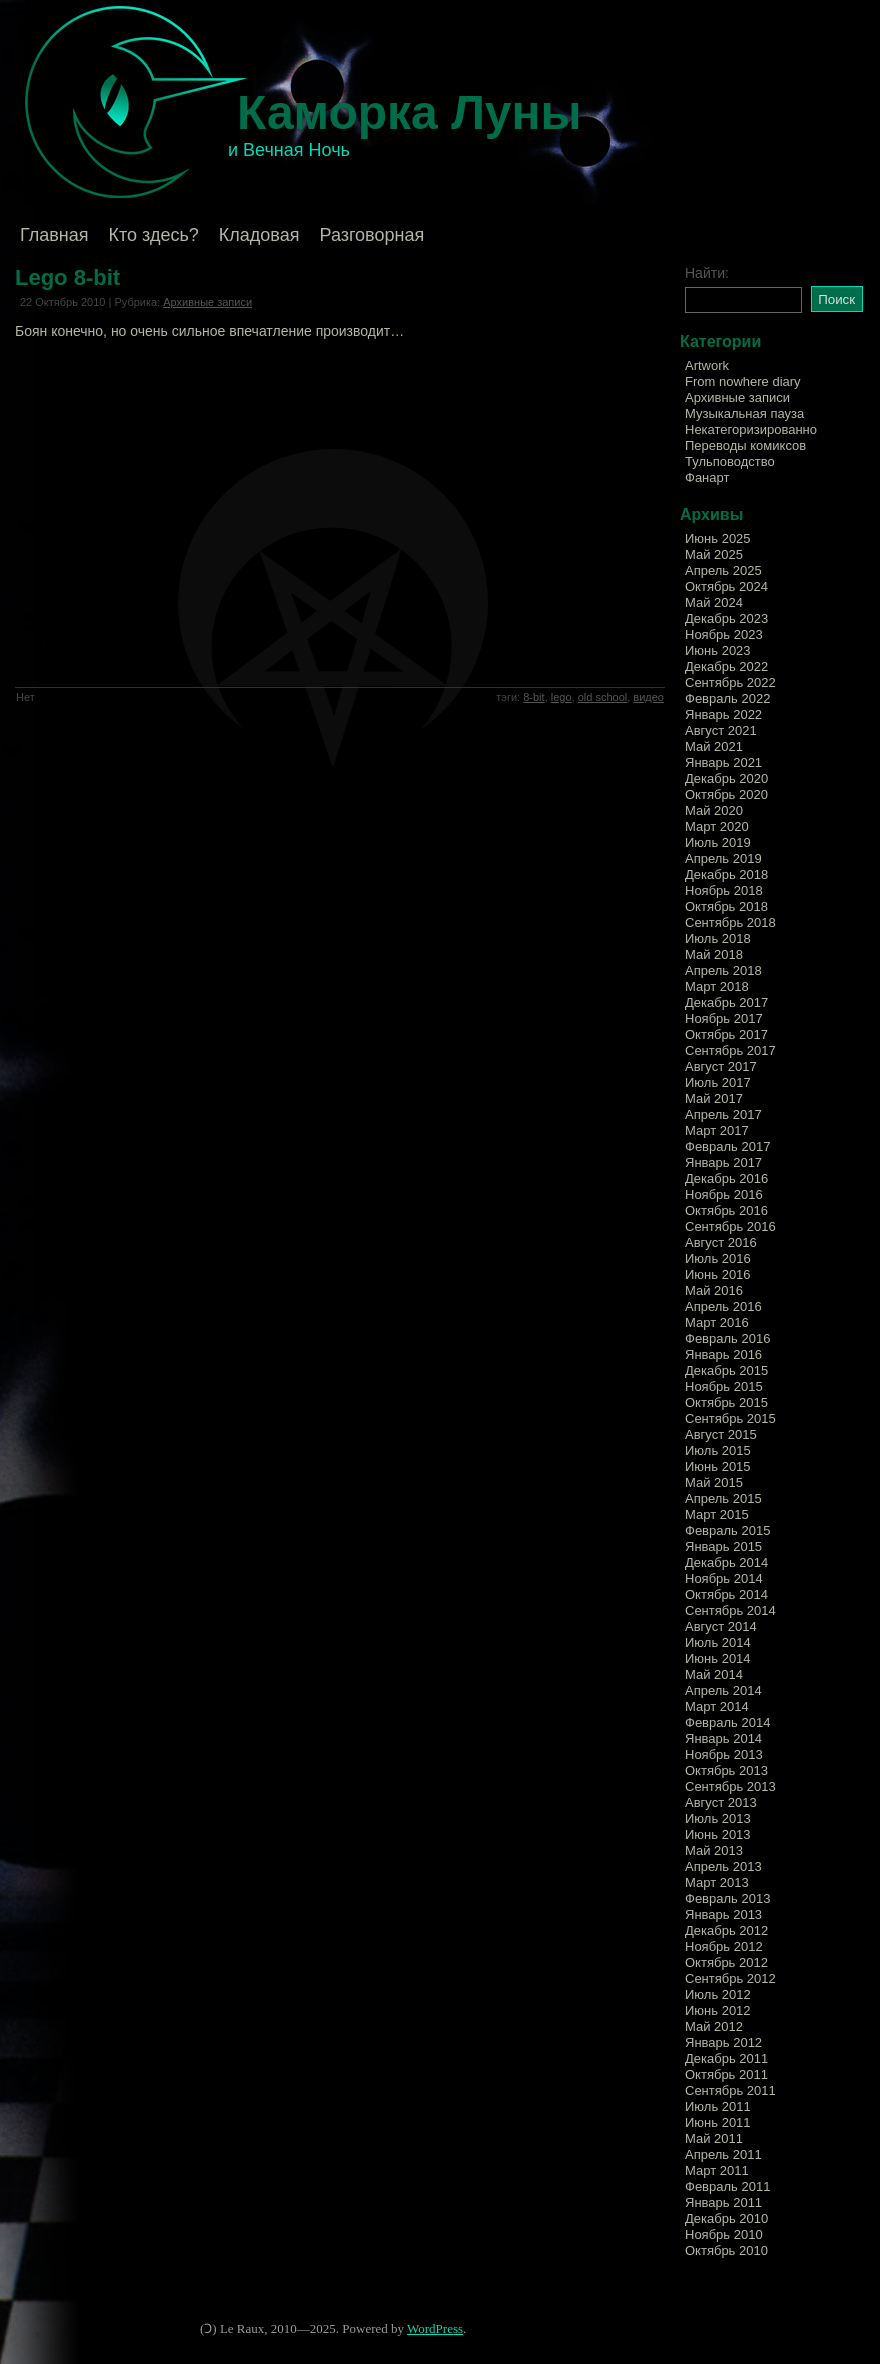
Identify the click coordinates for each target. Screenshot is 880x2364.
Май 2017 (714, 1098)
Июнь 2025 (718, 538)
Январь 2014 (723, 1738)
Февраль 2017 (727, 1146)
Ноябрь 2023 (724, 634)
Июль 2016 (718, 1258)
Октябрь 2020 (726, 794)
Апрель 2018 (723, 970)
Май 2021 (714, 746)
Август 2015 (721, 1434)
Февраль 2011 (727, 2186)
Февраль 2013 (727, 1898)
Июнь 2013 (718, 1834)
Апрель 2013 (723, 1866)
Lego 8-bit (67, 277)
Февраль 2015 (727, 1530)
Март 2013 (717, 1882)
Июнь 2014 (718, 1658)
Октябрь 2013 (726, 1770)
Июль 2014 (718, 1642)
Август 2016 (721, 1242)
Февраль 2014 (727, 1722)
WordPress (435, 2328)
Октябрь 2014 (726, 1594)
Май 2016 (714, 1290)
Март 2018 (717, 986)
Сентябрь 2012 (730, 1978)
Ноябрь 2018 (724, 890)
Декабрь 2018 (726, 874)
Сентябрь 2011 (730, 2090)
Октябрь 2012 (726, 1962)
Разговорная (371, 235)
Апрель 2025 (723, 570)
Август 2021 (721, 730)
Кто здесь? (154, 235)
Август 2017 (721, 1066)
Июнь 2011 (718, 2122)
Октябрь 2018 (726, 906)
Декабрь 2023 (726, 618)
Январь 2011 (723, 2202)
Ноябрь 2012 (724, 1946)
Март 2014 (717, 1706)
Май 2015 (714, 1482)
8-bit (533, 697)
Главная (54, 235)
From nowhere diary (743, 381)
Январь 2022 (723, 714)
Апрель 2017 (723, 1114)
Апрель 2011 (723, 2154)
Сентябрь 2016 (730, 1226)
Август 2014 (721, 1626)
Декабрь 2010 (726, 2218)
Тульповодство (730, 461)
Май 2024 (714, 602)
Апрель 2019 (723, 858)
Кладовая (259, 235)
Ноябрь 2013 (724, 1754)
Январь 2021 (723, 762)
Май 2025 (714, 554)
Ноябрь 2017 (724, 1018)
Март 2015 (717, 1514)
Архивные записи (207, 302)
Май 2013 (714, 1850)
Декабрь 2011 (726, 2058)
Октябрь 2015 (726, 1402)
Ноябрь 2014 (724, 1578)
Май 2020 (714, 810)
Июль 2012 (718, 1994)
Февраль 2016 (727, 1338)
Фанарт (707, 477)
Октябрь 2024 (726, 586)
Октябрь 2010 (726, 2250)
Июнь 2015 (718, 1466)
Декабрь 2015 (726, 1370)
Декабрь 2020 (726, 778)
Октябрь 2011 (726, 2074)
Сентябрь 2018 (730, 922)
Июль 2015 (718, 1450)
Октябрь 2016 (726, 1210)
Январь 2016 (723, 1354)
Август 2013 (721, 1802)
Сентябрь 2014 (730, 1610)
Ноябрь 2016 (724, 1194)
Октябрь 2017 (726, 1034)
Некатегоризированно (751, 429)
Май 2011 (714, 2138)
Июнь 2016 (718, 1274)
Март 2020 (717, 826)
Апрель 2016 (723, 1306)
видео (648, 697)
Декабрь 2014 (726, 1562)
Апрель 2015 (723, 1498)
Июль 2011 (718, 2106)
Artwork (707, 365)
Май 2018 (714, 954)
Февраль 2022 (727, 698)
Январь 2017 (723, 1162)
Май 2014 (714, 1674)
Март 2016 (717, 1322)
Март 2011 (717, 2170)
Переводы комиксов (745, 445)
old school (603, 697)
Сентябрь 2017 (730, 1050)
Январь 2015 (723, 1546)
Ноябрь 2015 (724, 1386)
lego (561, 697)
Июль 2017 (718, 1082)
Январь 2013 (723, 1914)
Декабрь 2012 (726, 1930)
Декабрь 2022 (726, 666)
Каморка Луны (409, 112)
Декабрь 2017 (726, 1002)
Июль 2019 (718, 842)
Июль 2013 (718, 1818)
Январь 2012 (723, 2042)
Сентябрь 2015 (730, 1418)
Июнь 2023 (718, 650)
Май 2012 (714, 2026)
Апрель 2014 (723, 1690)
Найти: (707, 273)
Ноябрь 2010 (724, 2234)
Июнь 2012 (718, 2010)
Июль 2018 (718, 938)
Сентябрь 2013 (730, 1786)
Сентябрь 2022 (730, 682)
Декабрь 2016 (726, 1178)
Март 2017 (717, 1130)
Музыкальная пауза (744, 413)
